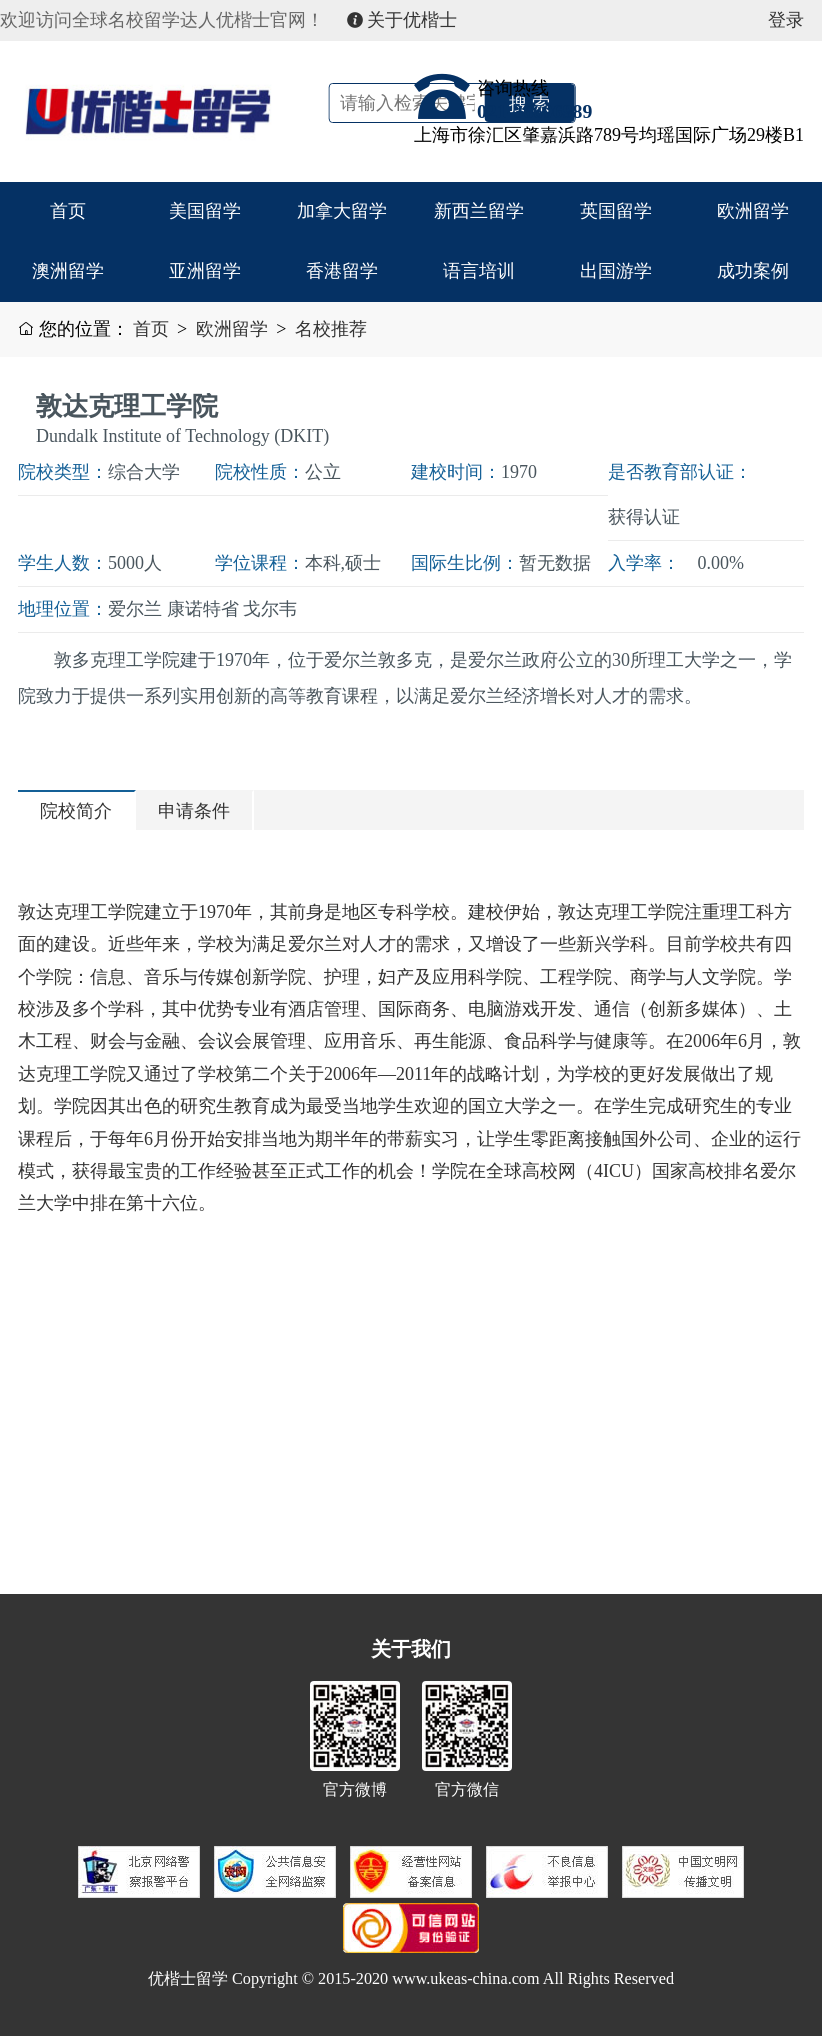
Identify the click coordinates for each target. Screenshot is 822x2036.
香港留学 (342, 271)
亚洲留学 (205, 271)
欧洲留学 (753, 211)
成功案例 (753, 271)
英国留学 (616, 211)
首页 (68, 211)
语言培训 (479, 271)
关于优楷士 (402, 20)
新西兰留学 (479, 211)
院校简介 (76, 811)
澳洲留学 (68, 271)
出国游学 (616, 271)
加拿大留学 (342, 211)
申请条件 (194, 811)
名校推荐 (331, 329)
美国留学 (205, 211)
